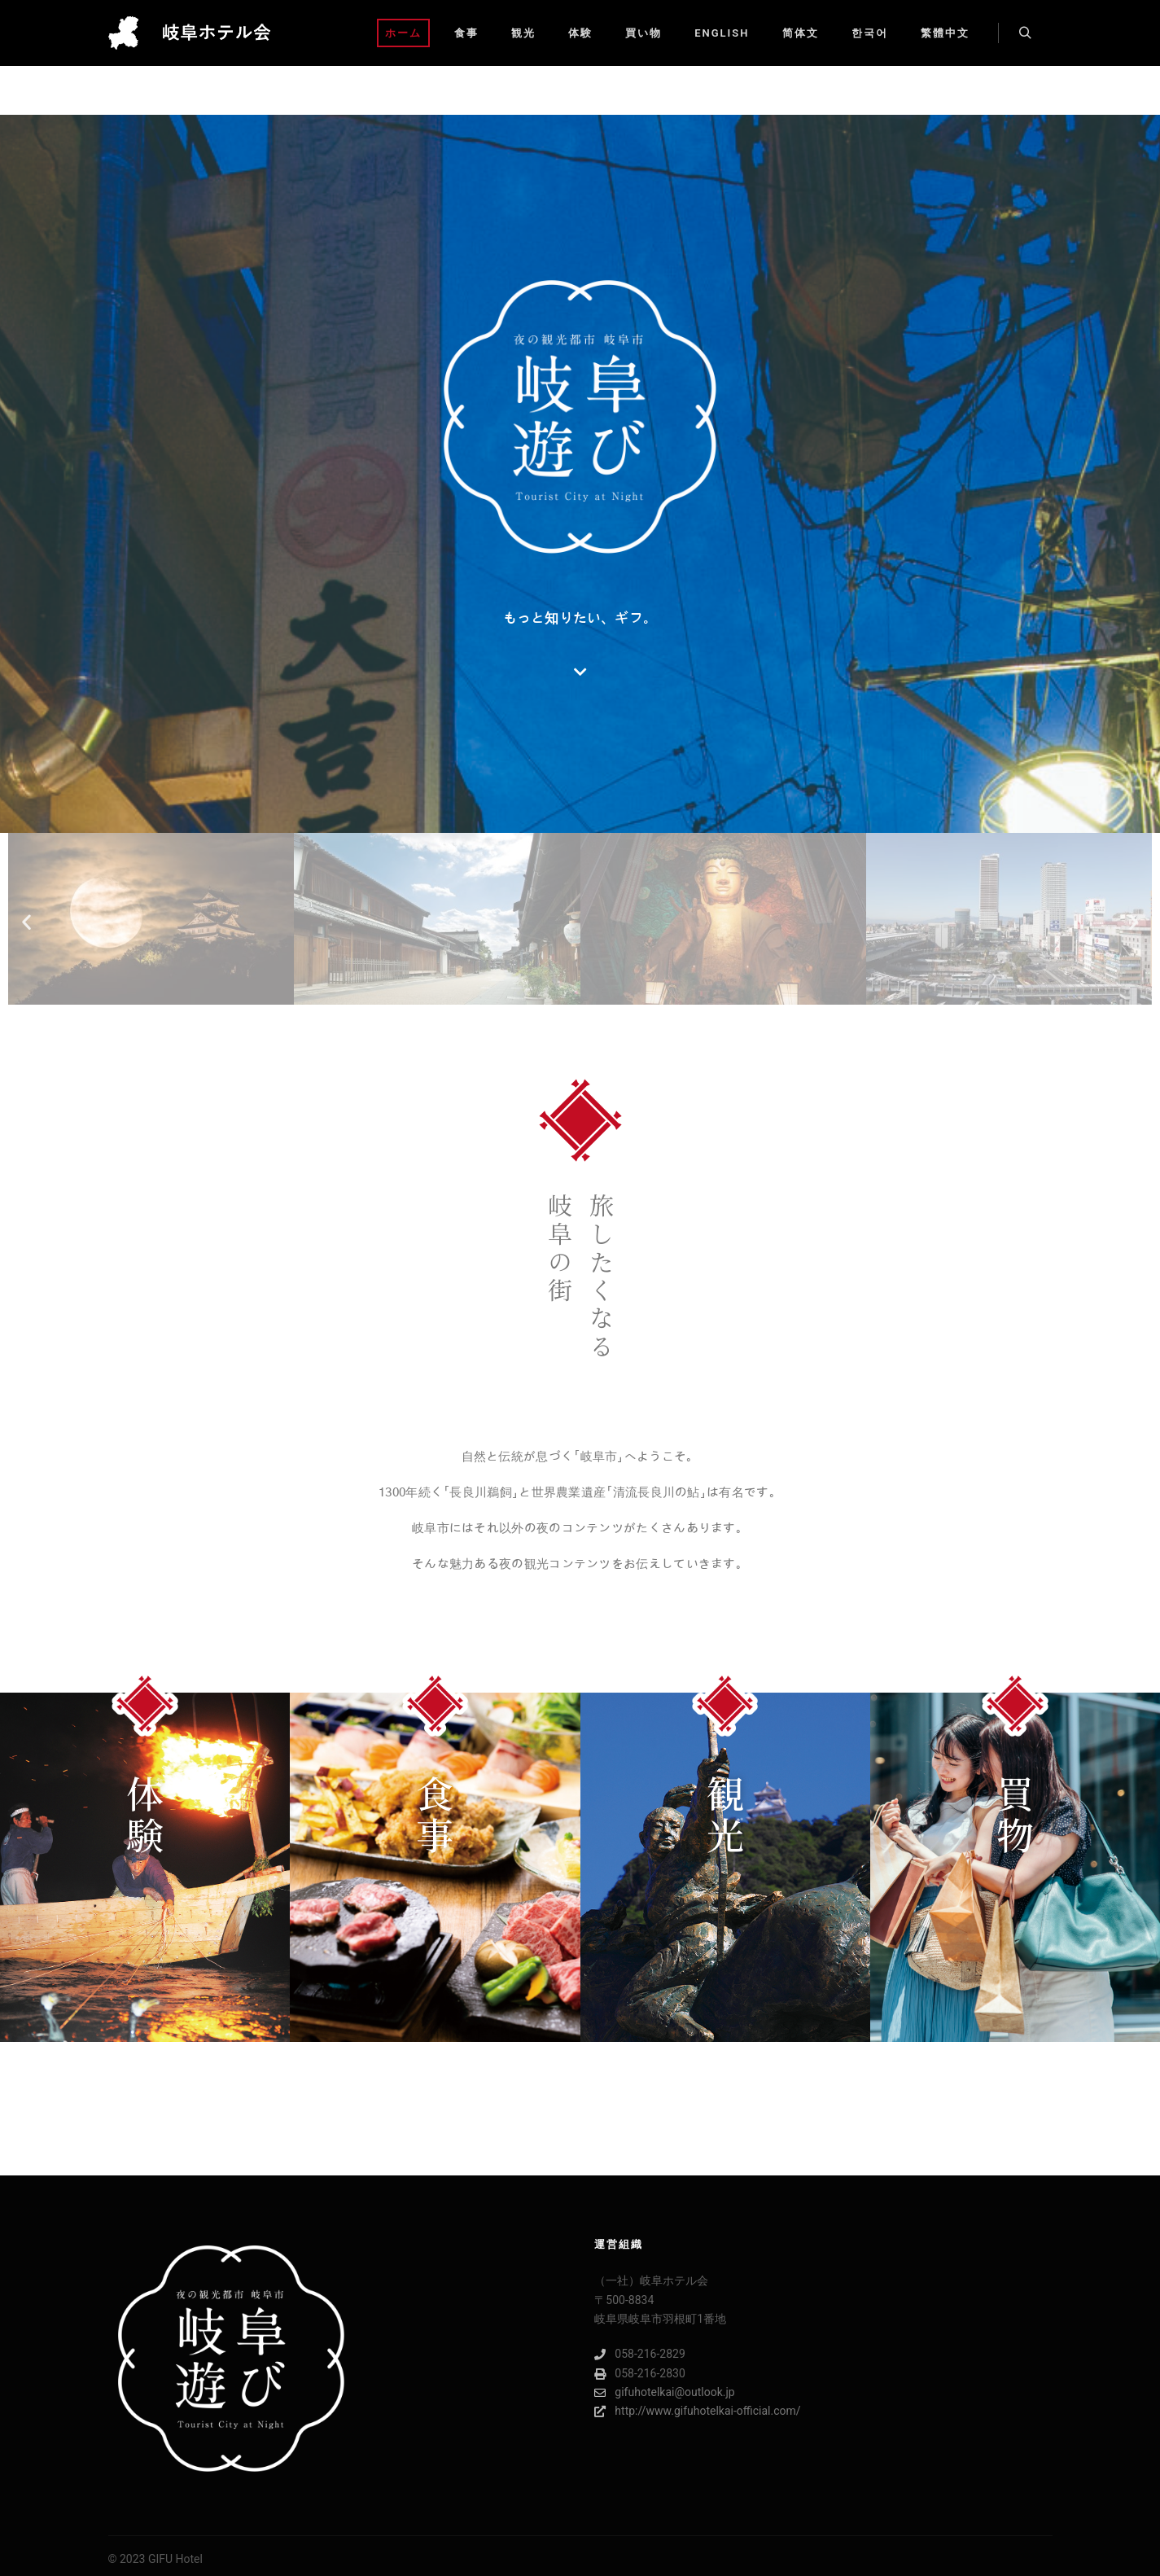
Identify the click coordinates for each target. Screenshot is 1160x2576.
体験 (145, 1812)
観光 (725, 1812)
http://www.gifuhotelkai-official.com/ (697, 2411)
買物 (1015, 1812)
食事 (434, 1812)
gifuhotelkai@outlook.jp (664, 2392)
